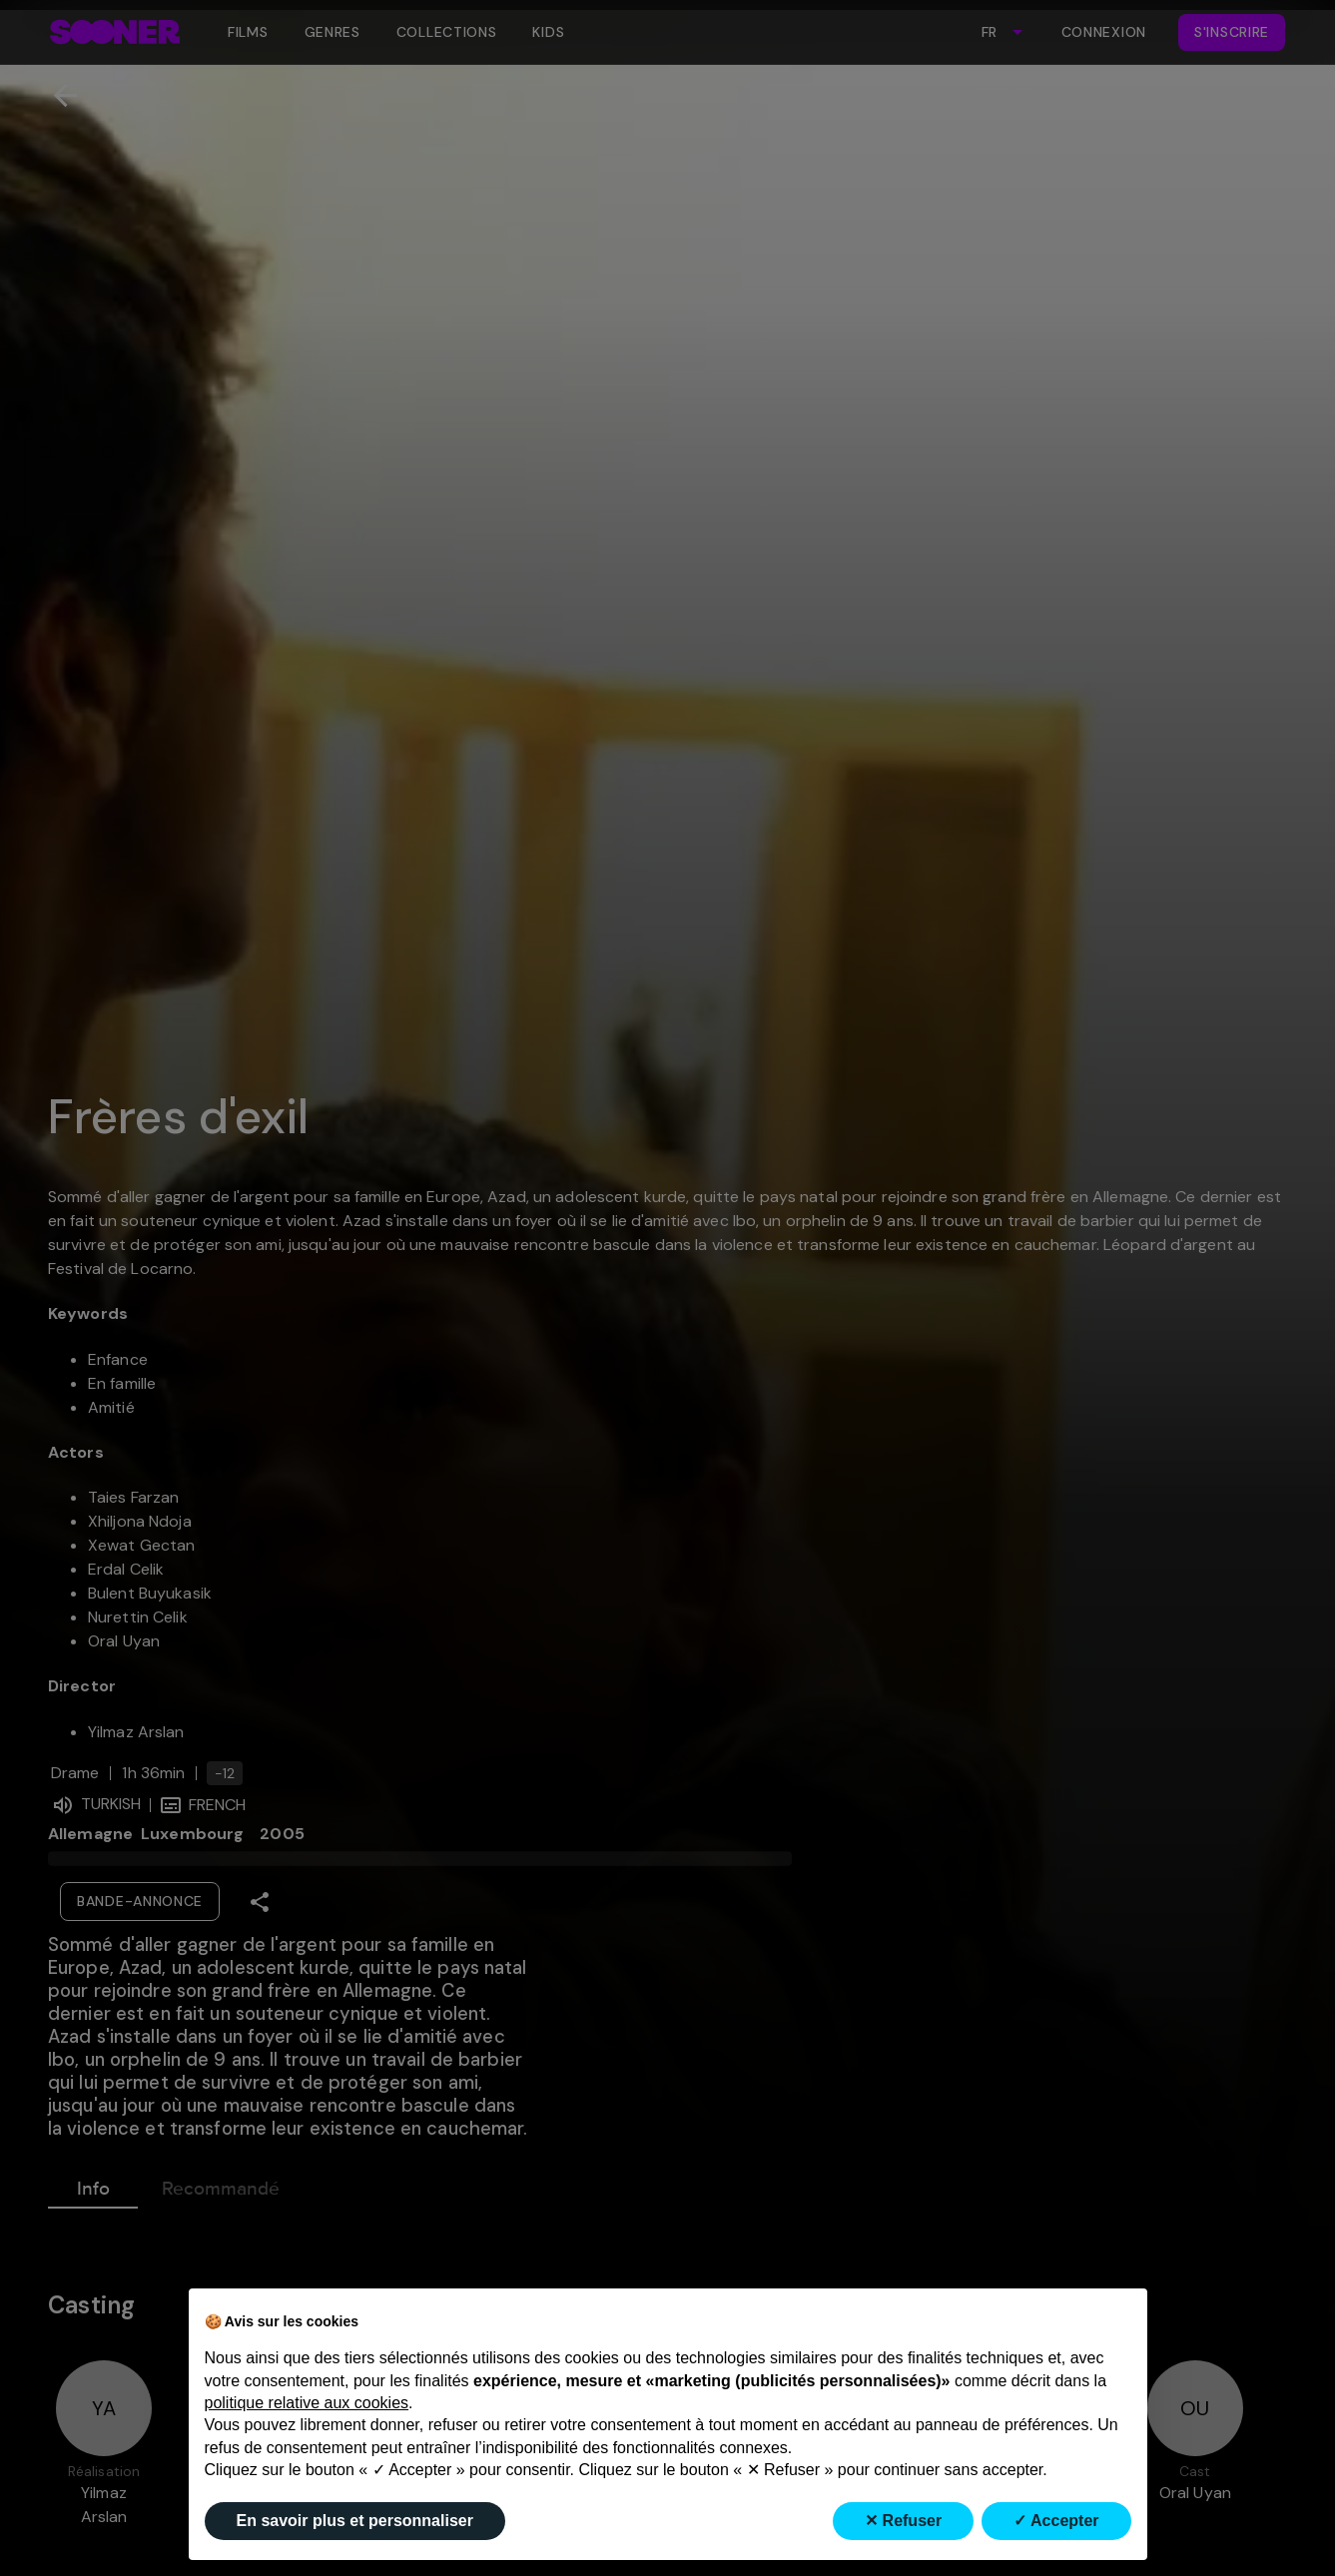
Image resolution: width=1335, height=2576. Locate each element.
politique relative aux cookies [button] (307, 2402)
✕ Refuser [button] (903, 2520)
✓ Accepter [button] (1055, 2520)
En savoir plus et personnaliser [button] (355, 2520)
